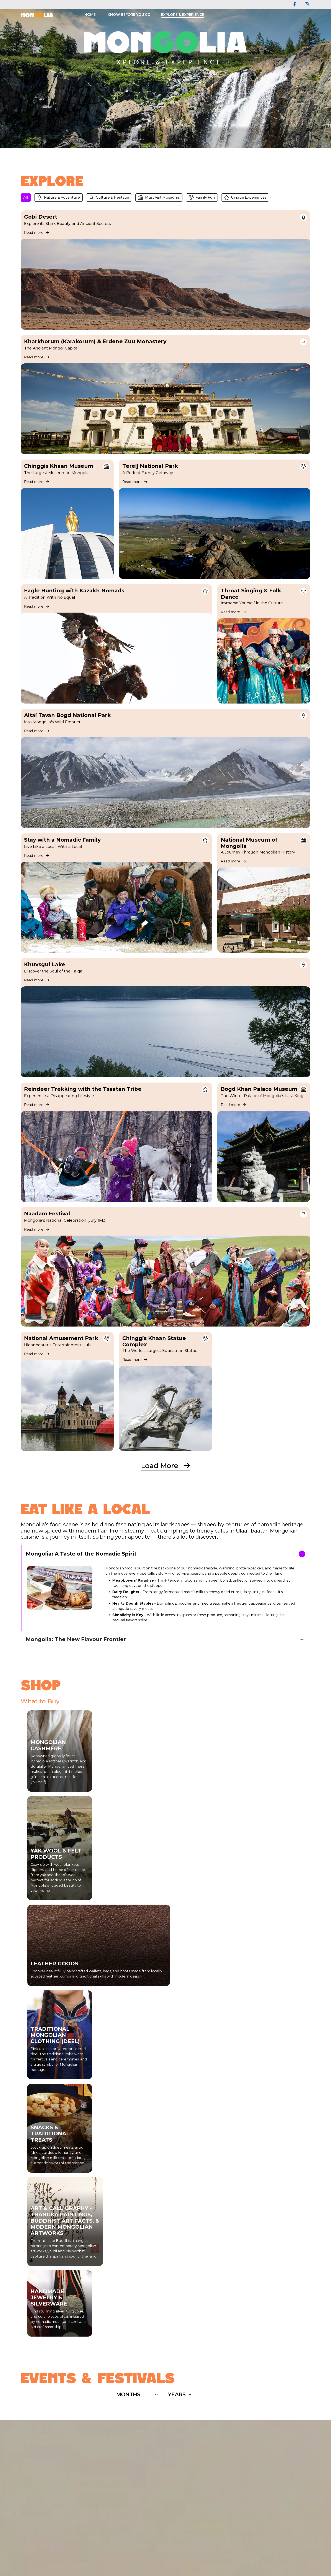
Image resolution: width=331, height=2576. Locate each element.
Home (90, 15)
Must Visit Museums (159, 197)
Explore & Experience (182, 15)
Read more (36, 233)
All (25, 197)
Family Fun (202, 197)
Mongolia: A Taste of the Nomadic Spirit (81, 1554)
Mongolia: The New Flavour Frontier (76, 1639)
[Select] (141, 2394)
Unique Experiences (245, 197)
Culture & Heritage (109, 197)
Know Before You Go (129, 15)
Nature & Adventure (58, 197)
